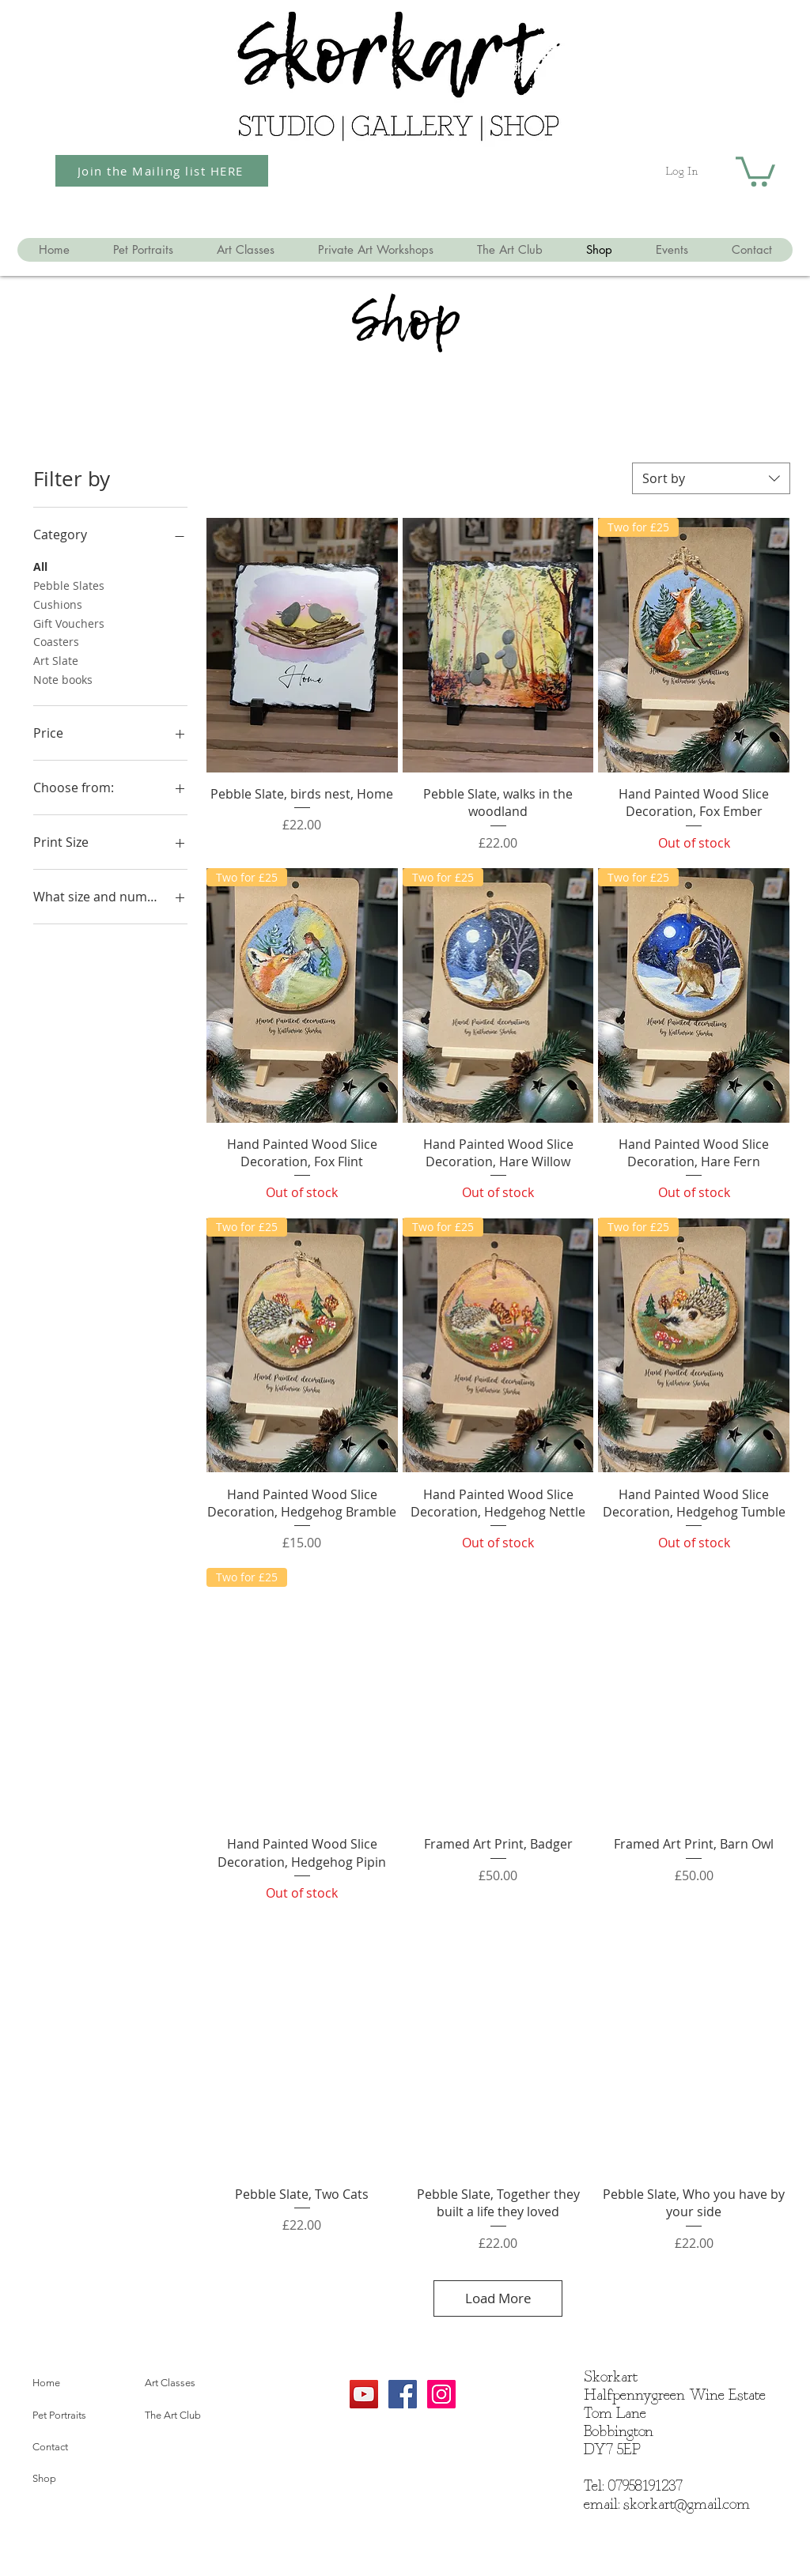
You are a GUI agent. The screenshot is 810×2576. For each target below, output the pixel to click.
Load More (498, 2298)
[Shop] (83, 2479)
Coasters (56, 641)
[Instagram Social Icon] (441, 2394)
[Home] (83, 2384)
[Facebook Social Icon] (402, 2394)
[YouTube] (364, 2394)
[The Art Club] (195, 2416)
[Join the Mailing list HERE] (161, 171)
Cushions (57, 603)
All (40, 565)
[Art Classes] (195, 2384)
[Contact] (83, 2448)
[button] (755, 170)
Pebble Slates (68, 584)
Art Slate (55, 660)
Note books (63, 678)
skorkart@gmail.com (686, 2505)
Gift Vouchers (68, 622)
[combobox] (711, 478)
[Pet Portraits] (83, 2416)
